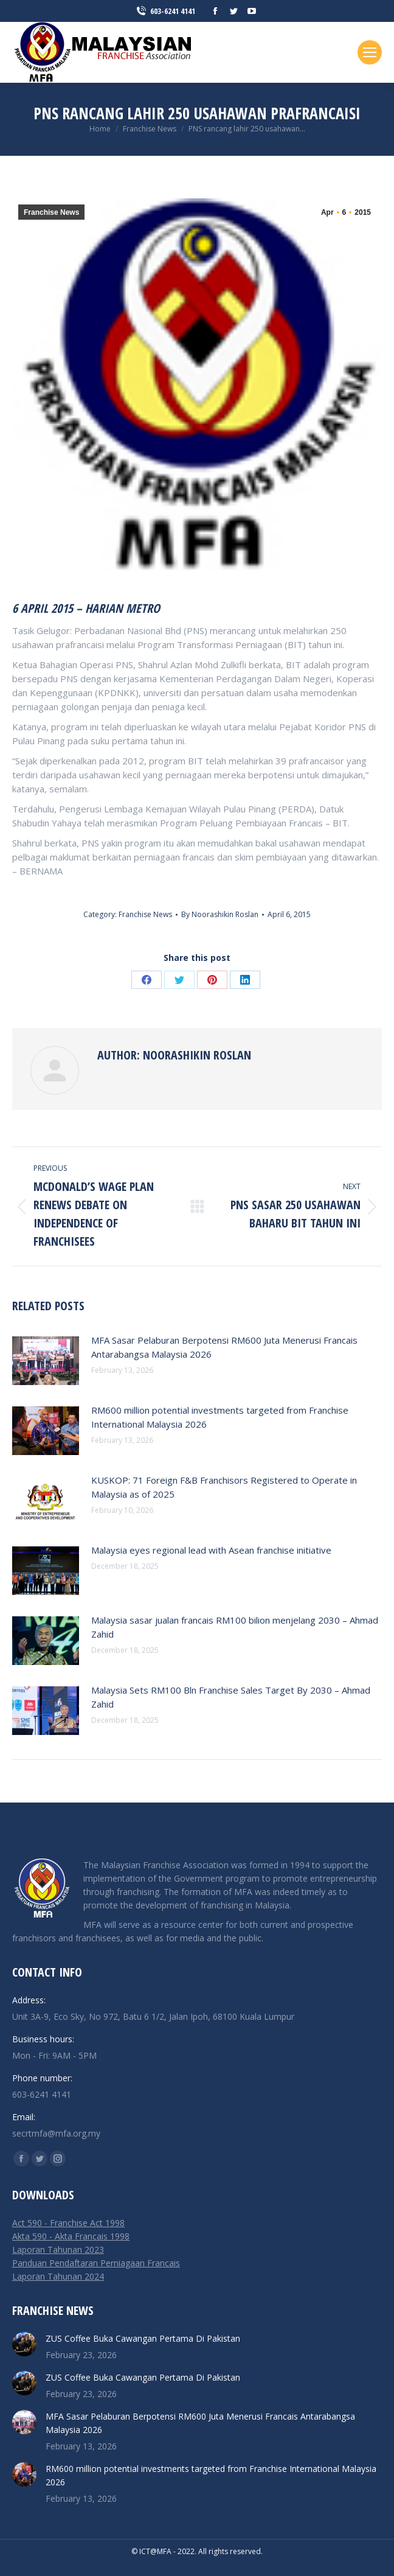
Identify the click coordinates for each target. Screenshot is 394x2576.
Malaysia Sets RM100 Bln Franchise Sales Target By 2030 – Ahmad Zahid (230, 1697)
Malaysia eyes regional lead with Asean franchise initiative (211, 1550)
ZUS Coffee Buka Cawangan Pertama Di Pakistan (143, 2338)
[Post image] (45, 1360)
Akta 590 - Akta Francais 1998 (71, 2236)
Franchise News (51, 212)
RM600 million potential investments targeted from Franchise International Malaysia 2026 (219, 1417)
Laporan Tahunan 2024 (58, 2276)
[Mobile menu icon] (370, 52)
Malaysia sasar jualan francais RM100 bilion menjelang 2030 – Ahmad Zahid (234, 1627)
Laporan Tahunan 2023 (58, 2249)
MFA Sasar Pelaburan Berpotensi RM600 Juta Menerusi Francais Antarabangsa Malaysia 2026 (224, 1347)
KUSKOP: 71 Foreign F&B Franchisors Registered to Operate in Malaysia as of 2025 (224, 1487)
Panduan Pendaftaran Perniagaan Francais (96, 2263)
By (219, 914)
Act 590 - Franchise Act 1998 (68, 2223)
